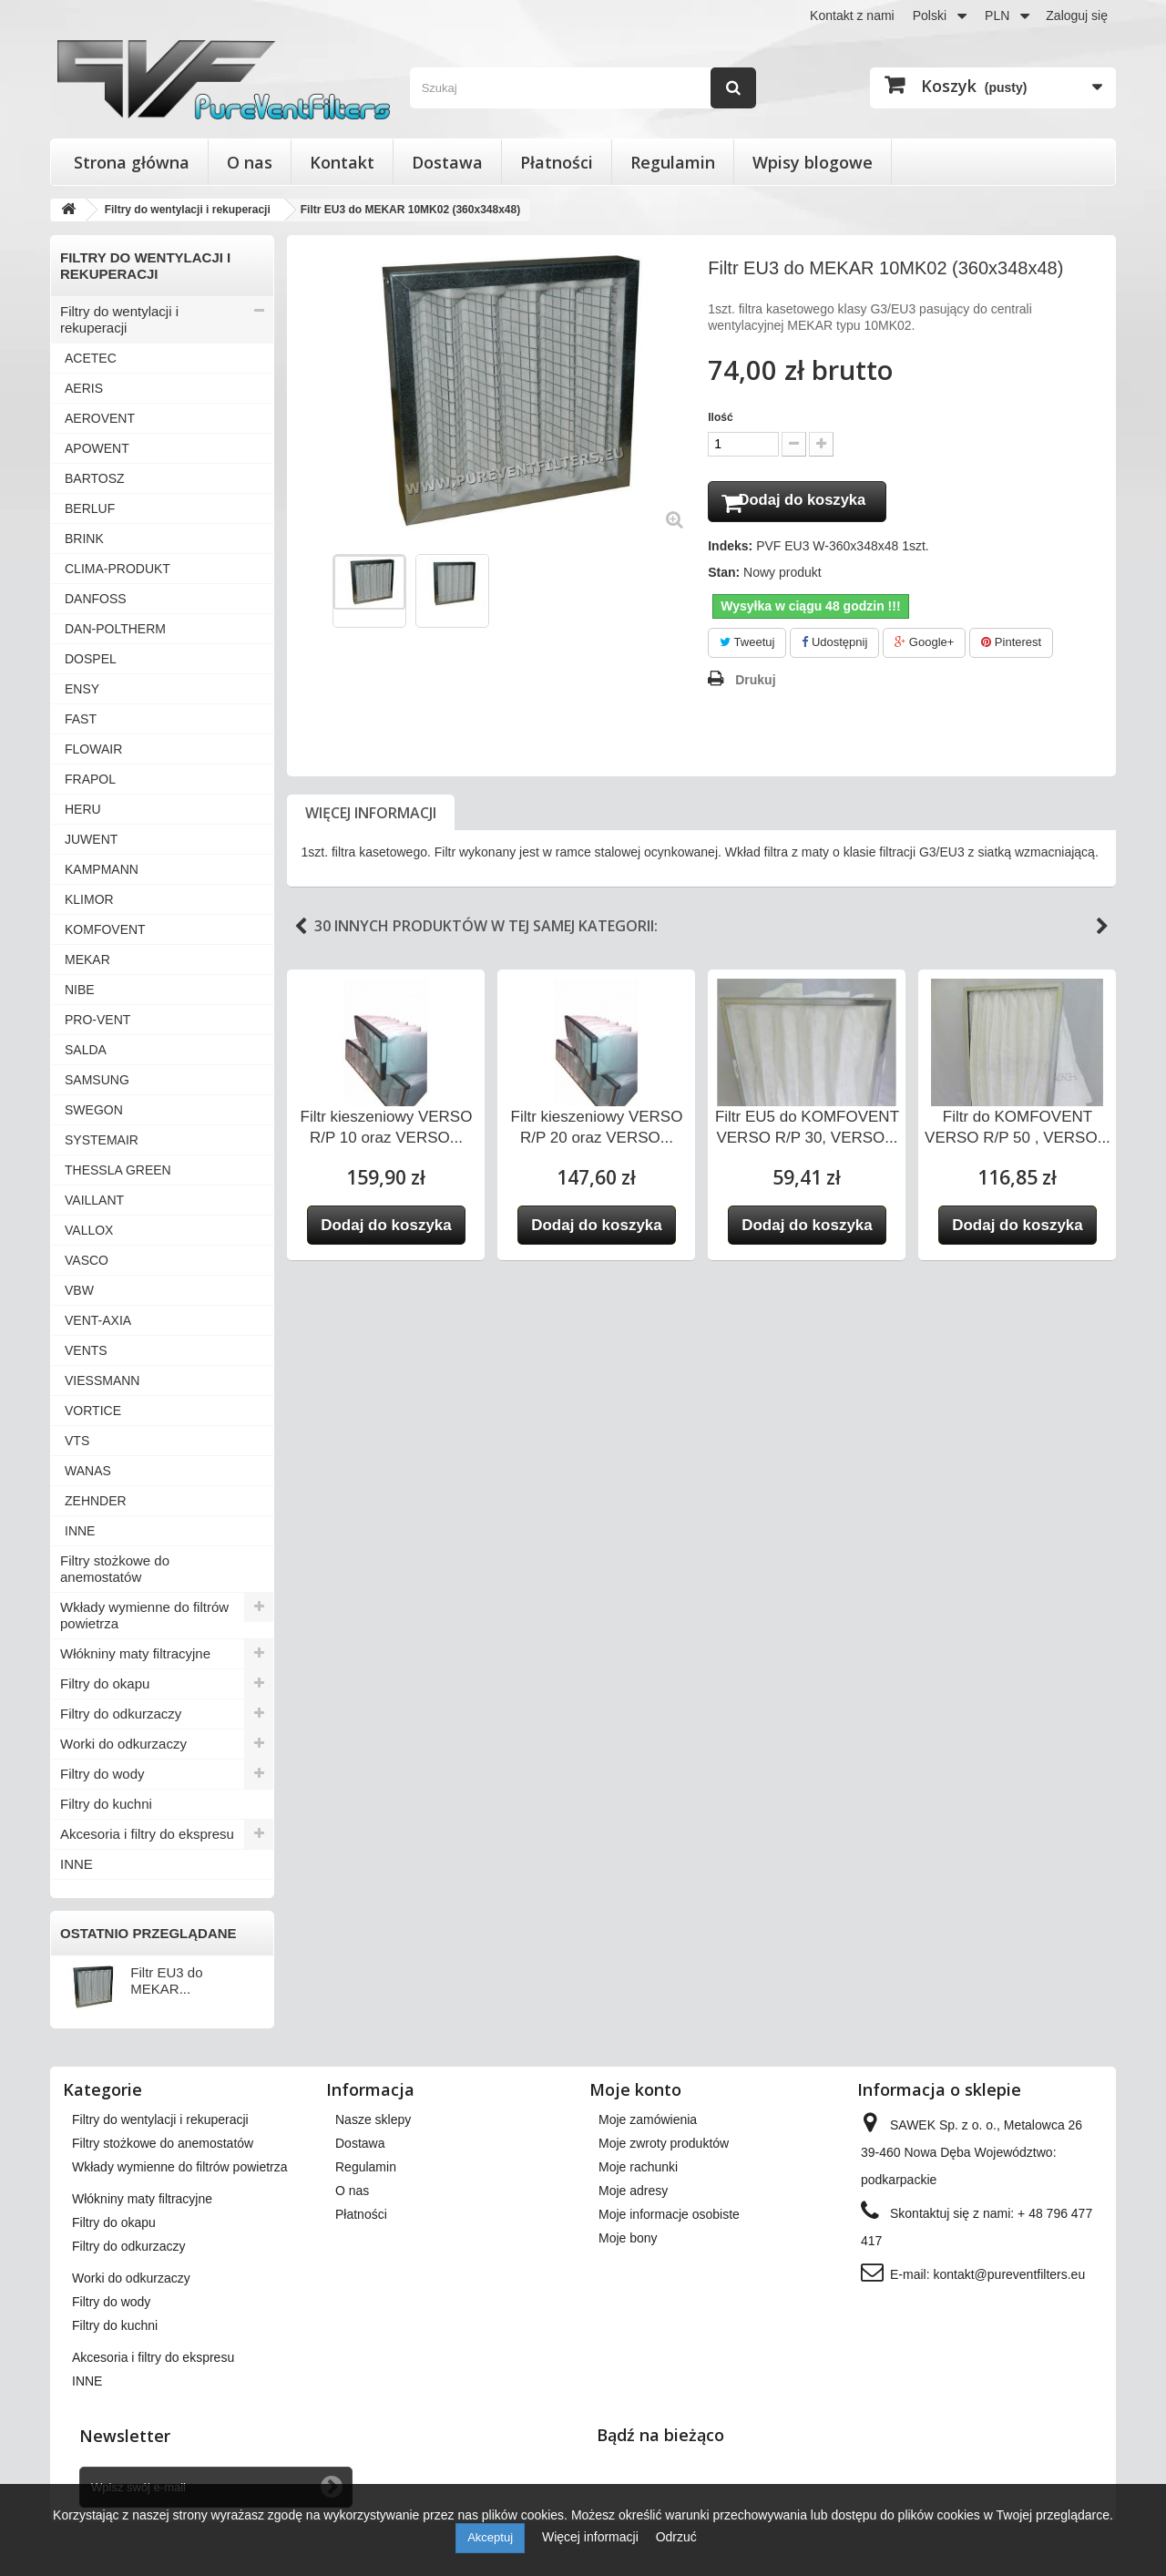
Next (1102, 930)
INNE (80, 1531)
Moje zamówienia (647, 2119)
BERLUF (90, 508)
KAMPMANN (101, 869)
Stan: (724, 577)
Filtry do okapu (104, 1683)
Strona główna (131, 162)
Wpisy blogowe (812, 162)
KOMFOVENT (105, 929)
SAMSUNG (97, 1079)
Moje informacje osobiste (669, 2214)
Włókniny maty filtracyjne (135, 1653)
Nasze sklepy (373, 2119)
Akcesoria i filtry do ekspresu (147, 1834)
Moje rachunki (638, 2167)
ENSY (82, 689)
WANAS (88, 1470)
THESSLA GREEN (118, 1170)
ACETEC (91, 358)
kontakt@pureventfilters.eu (1009, 2274)
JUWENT (91, 839)
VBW (79, 1290)
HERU (83, 809)
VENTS (86, 1350)
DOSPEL (91, 659)
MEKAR (87, 959)
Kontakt (342, 162)
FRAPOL (90, 779)
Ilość (720, 417)
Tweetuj (747, 646)
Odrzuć (676, 2537)
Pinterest (1011, 646)
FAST (81, 719)
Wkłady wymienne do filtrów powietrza (144, 1615)
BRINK (84, 538)
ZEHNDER (96, 1500)
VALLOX (89, 1230)
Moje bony (628, 2238)
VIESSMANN (102, 1380)
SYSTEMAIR (101, 1140)
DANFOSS (96, 598)
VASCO (86, 1260)
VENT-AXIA (98, 1320)
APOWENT (97, 448)
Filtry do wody (102, 1773)
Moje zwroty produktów (663, 2143)
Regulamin (672, 162)
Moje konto (635, 2089)
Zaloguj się (1077, 15)
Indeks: (730, 550)
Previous (301, 930)
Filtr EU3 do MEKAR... (166, 1980)
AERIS (84, 388)
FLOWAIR (93, 749)
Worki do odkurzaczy (123, 1743)
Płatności (556, 162)
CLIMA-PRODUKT (117, 568)
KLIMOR (89, 899)
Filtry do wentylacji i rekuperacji (119, 319)
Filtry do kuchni (106, 1803)
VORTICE (93, 1410)
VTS (77, 1440)
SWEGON (94, 1110)
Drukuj (755, 683)
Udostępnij (834, 646)
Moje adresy (633, 2190)
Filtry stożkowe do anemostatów (114, 1569)
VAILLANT (94, 1200)
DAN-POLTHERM (115, 628)
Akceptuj (490, 2537)
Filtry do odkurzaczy (120, 1713)
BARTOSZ (95, 478)
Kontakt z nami (852, 15)
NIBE (80, 989)
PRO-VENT (97, 1019)
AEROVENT (100, 418)
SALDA (86, 1049)
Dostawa (447, 162)
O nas (249, 162)
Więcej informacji (370, 816)
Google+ (924, 646)
